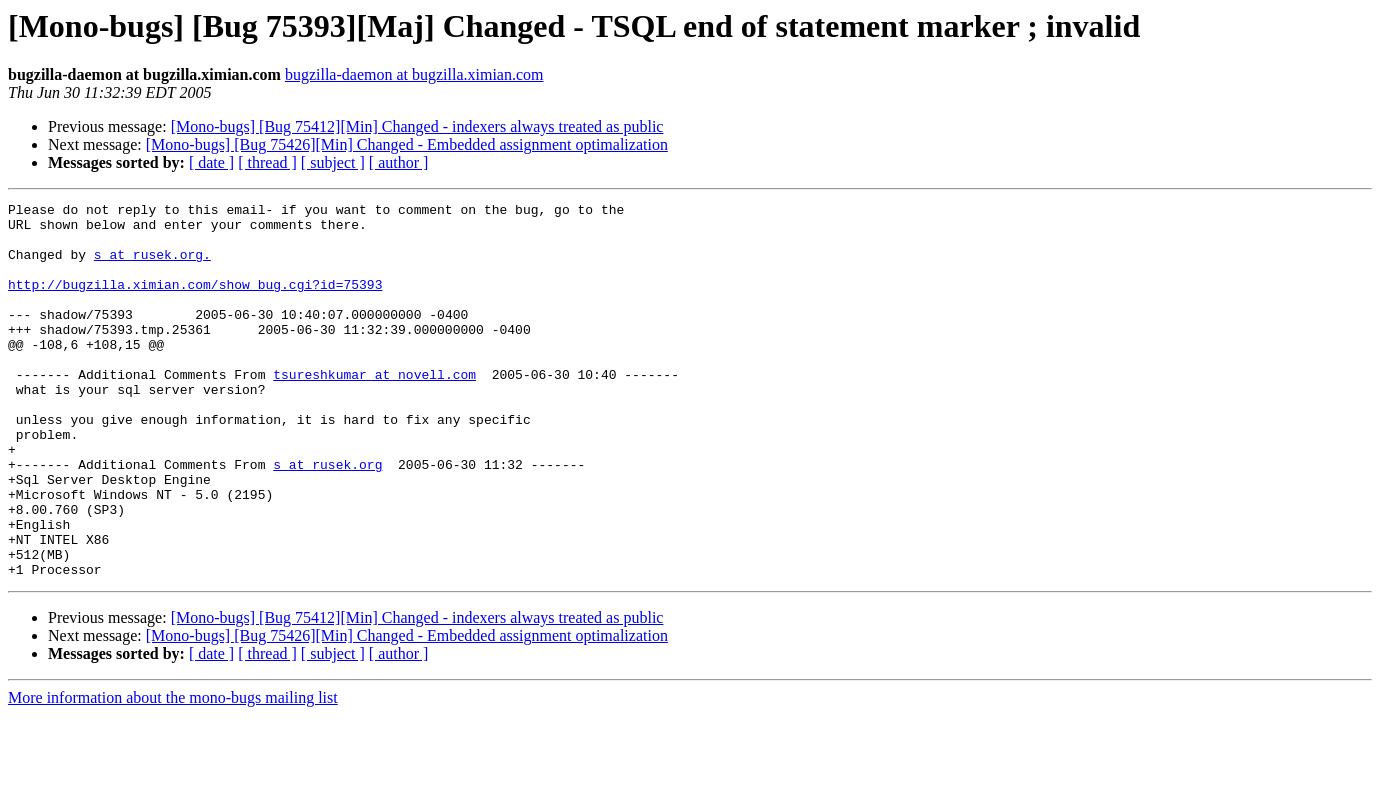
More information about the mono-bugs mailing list (173, 772)
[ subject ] (333, 162)
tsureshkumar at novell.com (374, 410)
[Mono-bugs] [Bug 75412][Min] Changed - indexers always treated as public (417, 126)
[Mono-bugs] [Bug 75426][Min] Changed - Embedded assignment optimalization (407, 144)
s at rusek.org (327, 518)
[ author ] (399, 162)
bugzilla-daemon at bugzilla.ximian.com (414, 74)
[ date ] (211, 162)
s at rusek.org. (152, 266)
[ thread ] (267, 162)
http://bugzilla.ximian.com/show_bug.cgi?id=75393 (195, 302)
